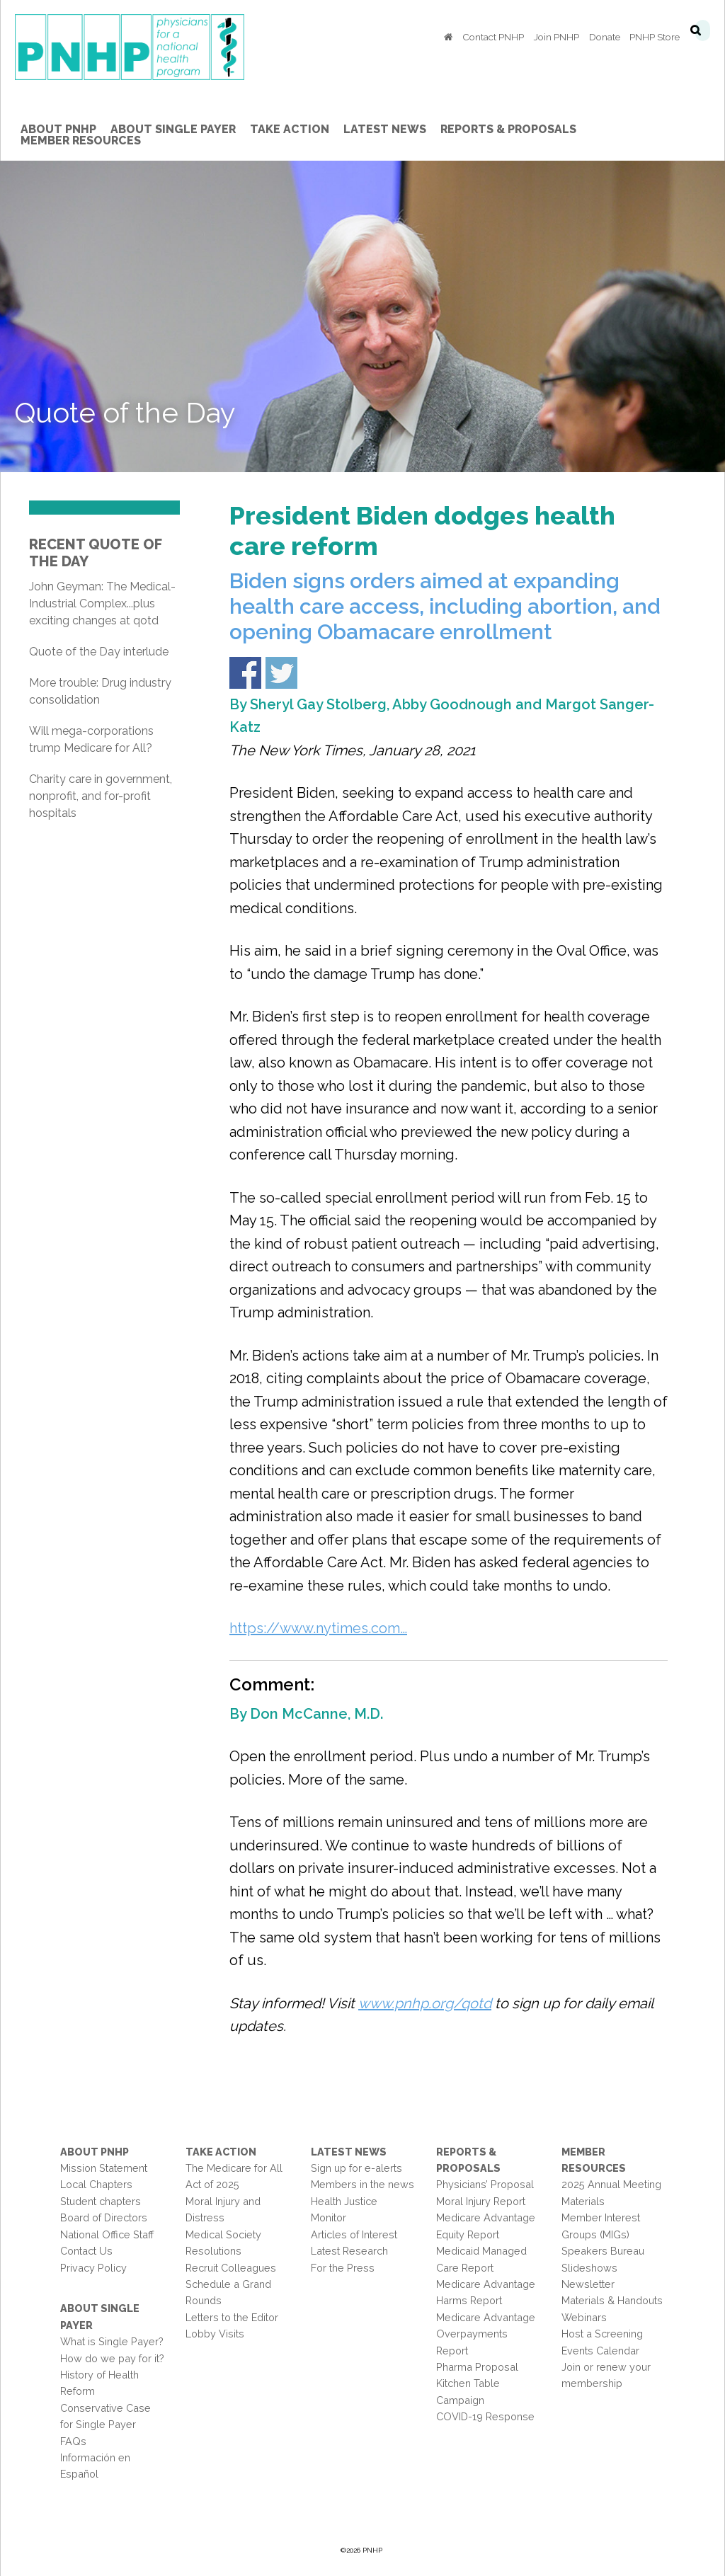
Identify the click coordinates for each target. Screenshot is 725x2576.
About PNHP (94, 2152)
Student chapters (100, 2201)
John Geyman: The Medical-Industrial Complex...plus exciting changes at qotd (102, 603)
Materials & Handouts (612, 2300)
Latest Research (349, 2251)
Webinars (584, 2317)
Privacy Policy (93, 2268)
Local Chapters (96, 2184)
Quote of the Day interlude (99, 651)
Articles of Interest (354, 2234)
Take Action (220, 2152)
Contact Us (86, 2251)
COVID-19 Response (485, 2416)
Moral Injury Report (480, 2201)
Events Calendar (600, 2351)
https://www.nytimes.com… (318, 1628)
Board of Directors (103, 2217)
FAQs (73, 2441)
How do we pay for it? (112, 2358)
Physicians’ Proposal (485, 2184)
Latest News (349, 2152)
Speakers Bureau (602, 2251)
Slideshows (589, 2268)
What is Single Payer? (112, 2341)
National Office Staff (107, 2234)
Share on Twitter (281, 673)
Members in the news (362, 2184)
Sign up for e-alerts (356, 2168)
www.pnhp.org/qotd (424, 2003)
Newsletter (588, 2284)
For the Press (343, 2268)
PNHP (129, 49)
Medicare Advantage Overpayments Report (485, 2334)
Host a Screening (602, 2334)
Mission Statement (103, 2168)
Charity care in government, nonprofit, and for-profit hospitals (100, 796)
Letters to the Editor (231, 2317)
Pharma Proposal (477, 2367)
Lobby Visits (214, 2334)
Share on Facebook (245, 673)
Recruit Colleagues (230, 2268)
